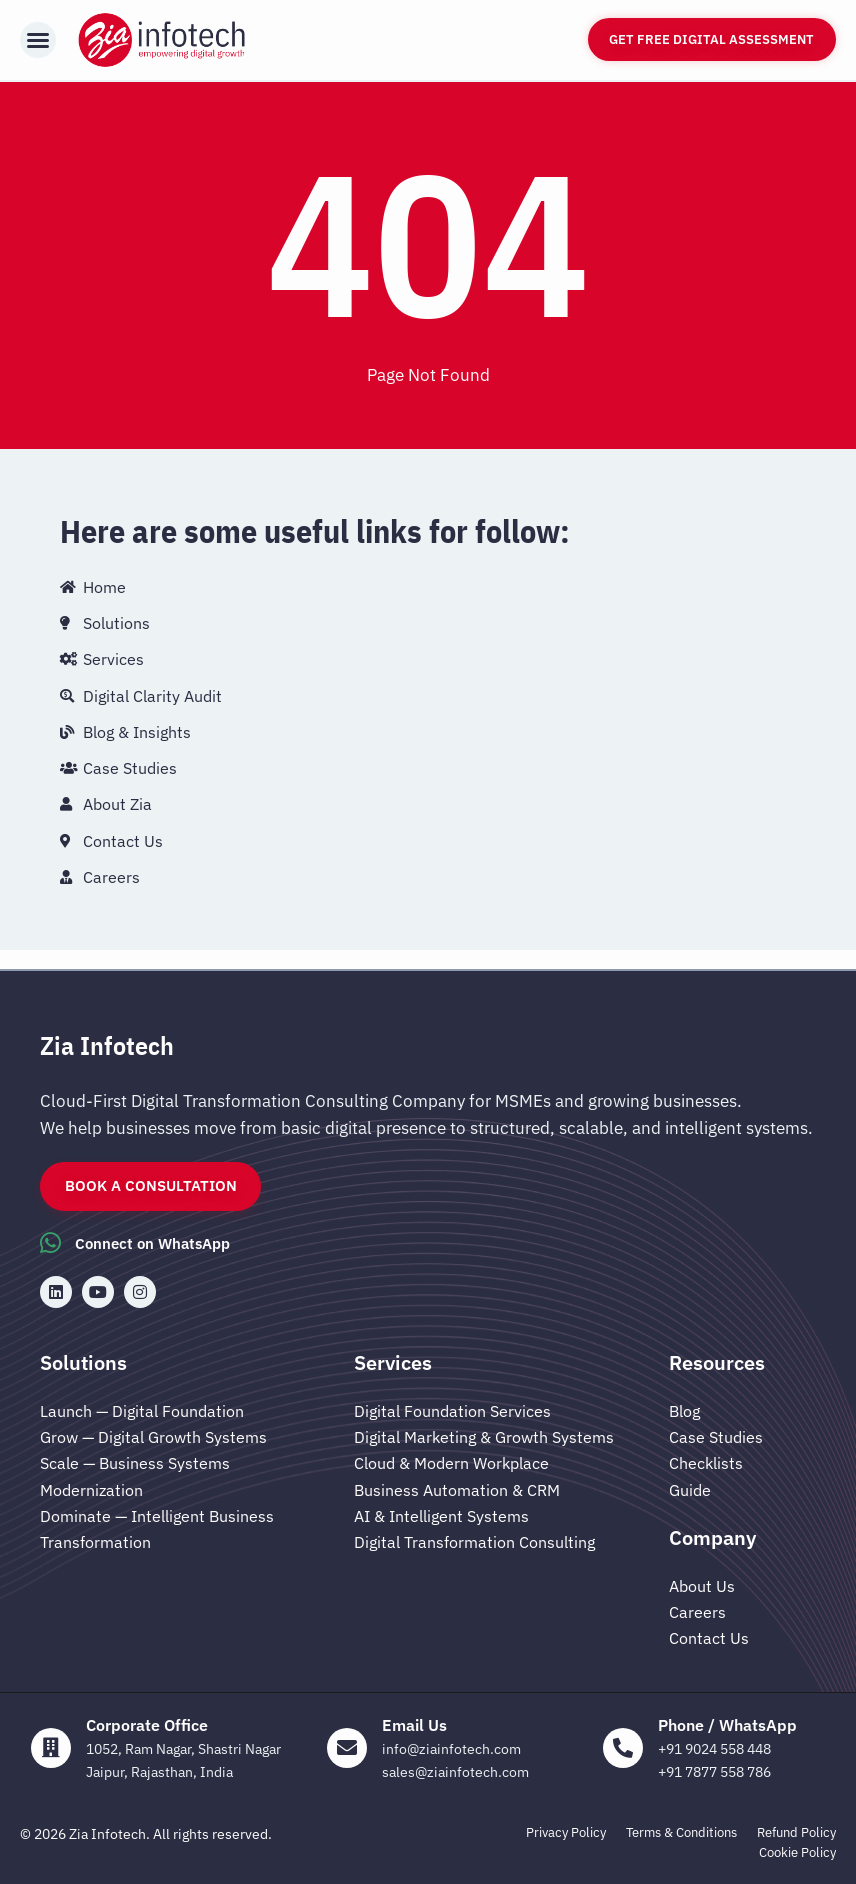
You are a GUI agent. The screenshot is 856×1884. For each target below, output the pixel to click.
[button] (38, 40)
